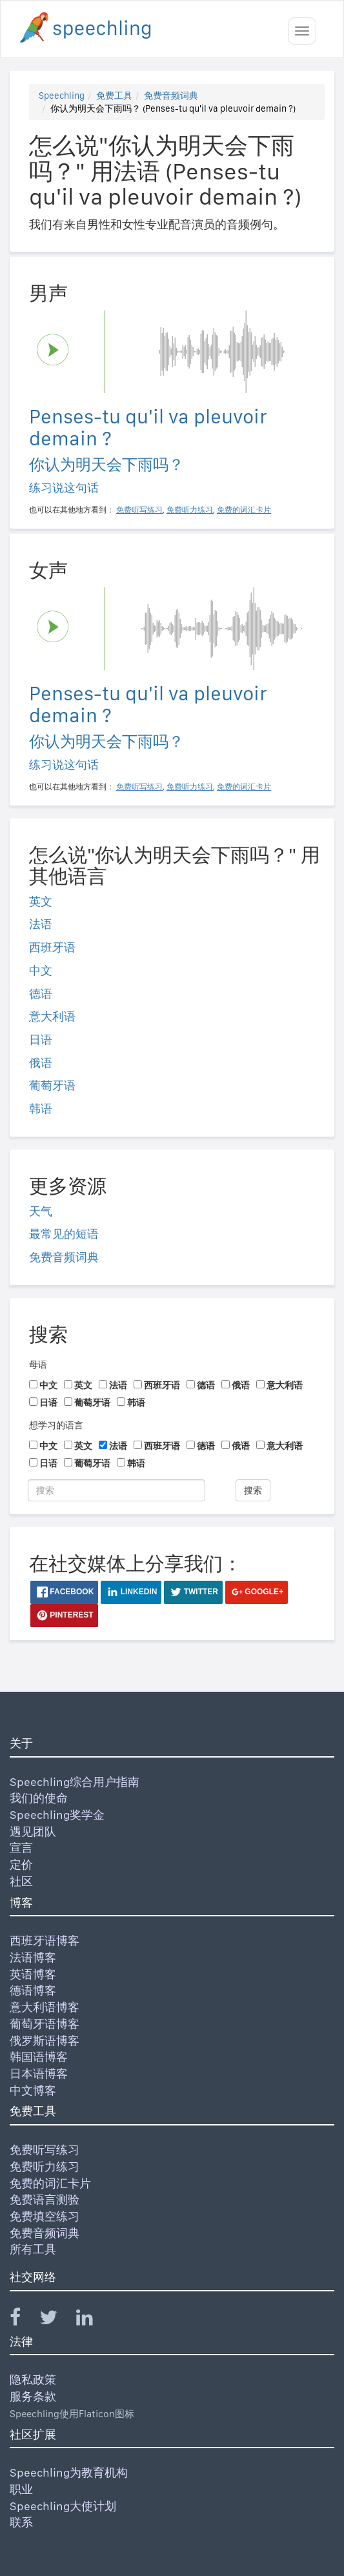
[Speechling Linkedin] (92, 2320)
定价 (21, 1864)
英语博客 (33, 1974)
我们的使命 (39, 1798)
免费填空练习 (44, 2216)
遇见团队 (33, 1831)
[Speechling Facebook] (23, 2320)
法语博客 (33, 1957)
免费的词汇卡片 (50, 2183)
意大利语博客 (44, 2007)
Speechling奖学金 (57, 1814)
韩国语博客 (39, 2057)
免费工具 (114, 95)
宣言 (21, 1847)
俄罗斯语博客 (44, 2040)
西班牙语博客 (44, 1940)
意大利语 (52, 1016)
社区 (21, 1881)
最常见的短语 (64, 1234)
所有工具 (33, 2249)
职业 (21, 2489)
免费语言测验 (44, 2199)
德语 (40, 993)
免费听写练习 (44, 2149)
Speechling (62, 95)
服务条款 (33, 2396)
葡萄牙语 (52, 1085)
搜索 (253, 1490)
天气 (40, 1211)
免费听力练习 (44, 2166)
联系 (21, 2522)
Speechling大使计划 (63, 2506)
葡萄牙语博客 (44, 2024)
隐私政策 (33, 2379)
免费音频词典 (171, 95)
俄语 (40, 1063)
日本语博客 (39, 2073)
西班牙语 (52, 947)
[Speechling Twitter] (56, 2320)
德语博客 (33, 1990)
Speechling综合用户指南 (74, 1782)
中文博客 (33, 2090)
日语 (40, 1039)
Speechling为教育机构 (69, 2472)
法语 (40, 924)
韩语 (40, 1108)
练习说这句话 (64, 487)
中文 (40, 970)
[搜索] (116, 1490)
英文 (40, 901)
